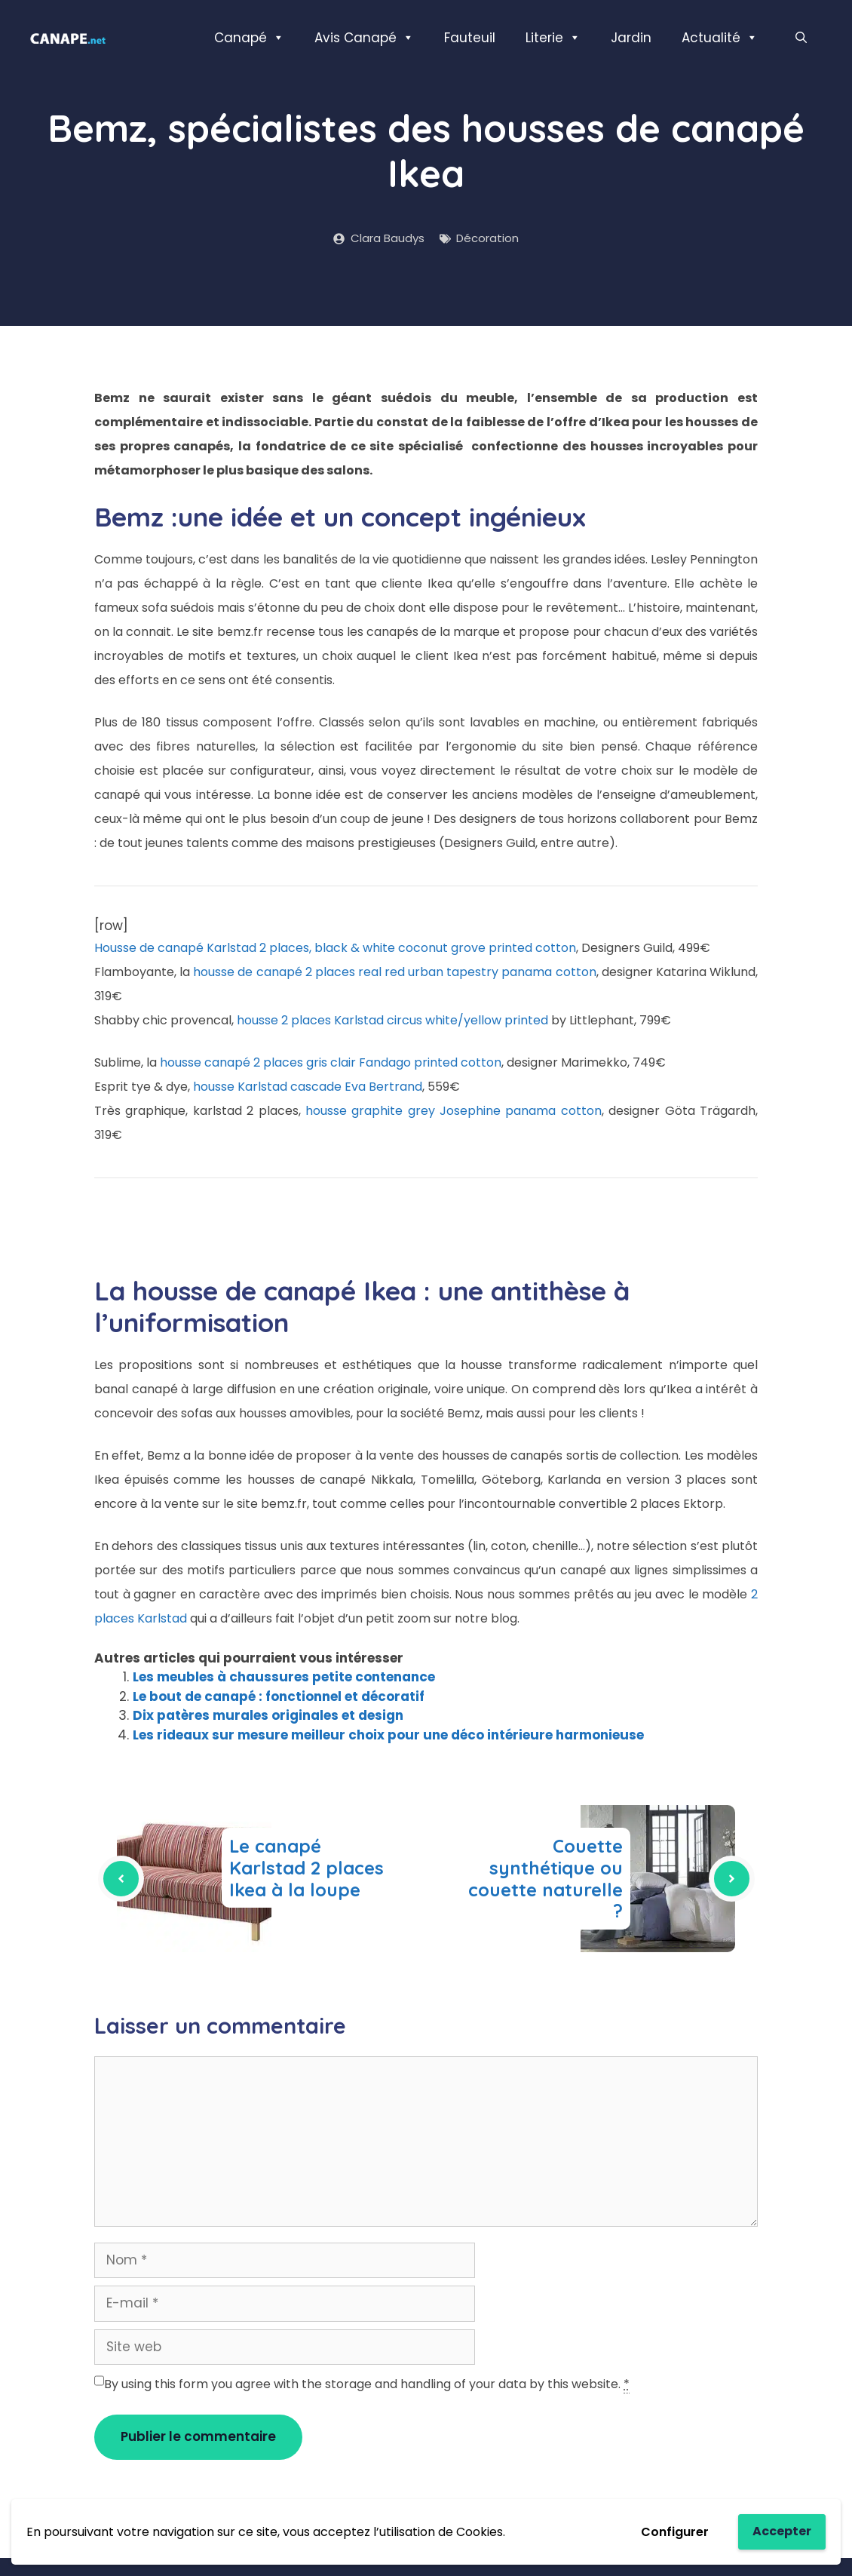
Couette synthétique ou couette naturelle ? (545, 1878)
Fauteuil (469, 38)
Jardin (631, 38)
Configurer (675, 2532)
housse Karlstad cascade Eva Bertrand (307, 1086)
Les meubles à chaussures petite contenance (284, 1677)
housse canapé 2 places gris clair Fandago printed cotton (330, 1062)
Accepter (781, 2531)
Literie (553, 38)
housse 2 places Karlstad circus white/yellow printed (392, 1020)
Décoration (487, 238)
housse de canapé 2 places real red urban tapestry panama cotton (394, 972)
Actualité (720, 38)
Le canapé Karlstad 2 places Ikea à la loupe (306, 1868)
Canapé (249, 38)
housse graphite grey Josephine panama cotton (453, 1110)
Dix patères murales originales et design (268, 1715)
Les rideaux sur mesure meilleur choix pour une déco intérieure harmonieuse (388, 1735)
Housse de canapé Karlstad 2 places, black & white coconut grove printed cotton (335, 947)
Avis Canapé (364, 38)
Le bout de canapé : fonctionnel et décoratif (278, 1696)
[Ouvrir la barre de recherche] (801, 38)
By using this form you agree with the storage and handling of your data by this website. (367, 2384)
